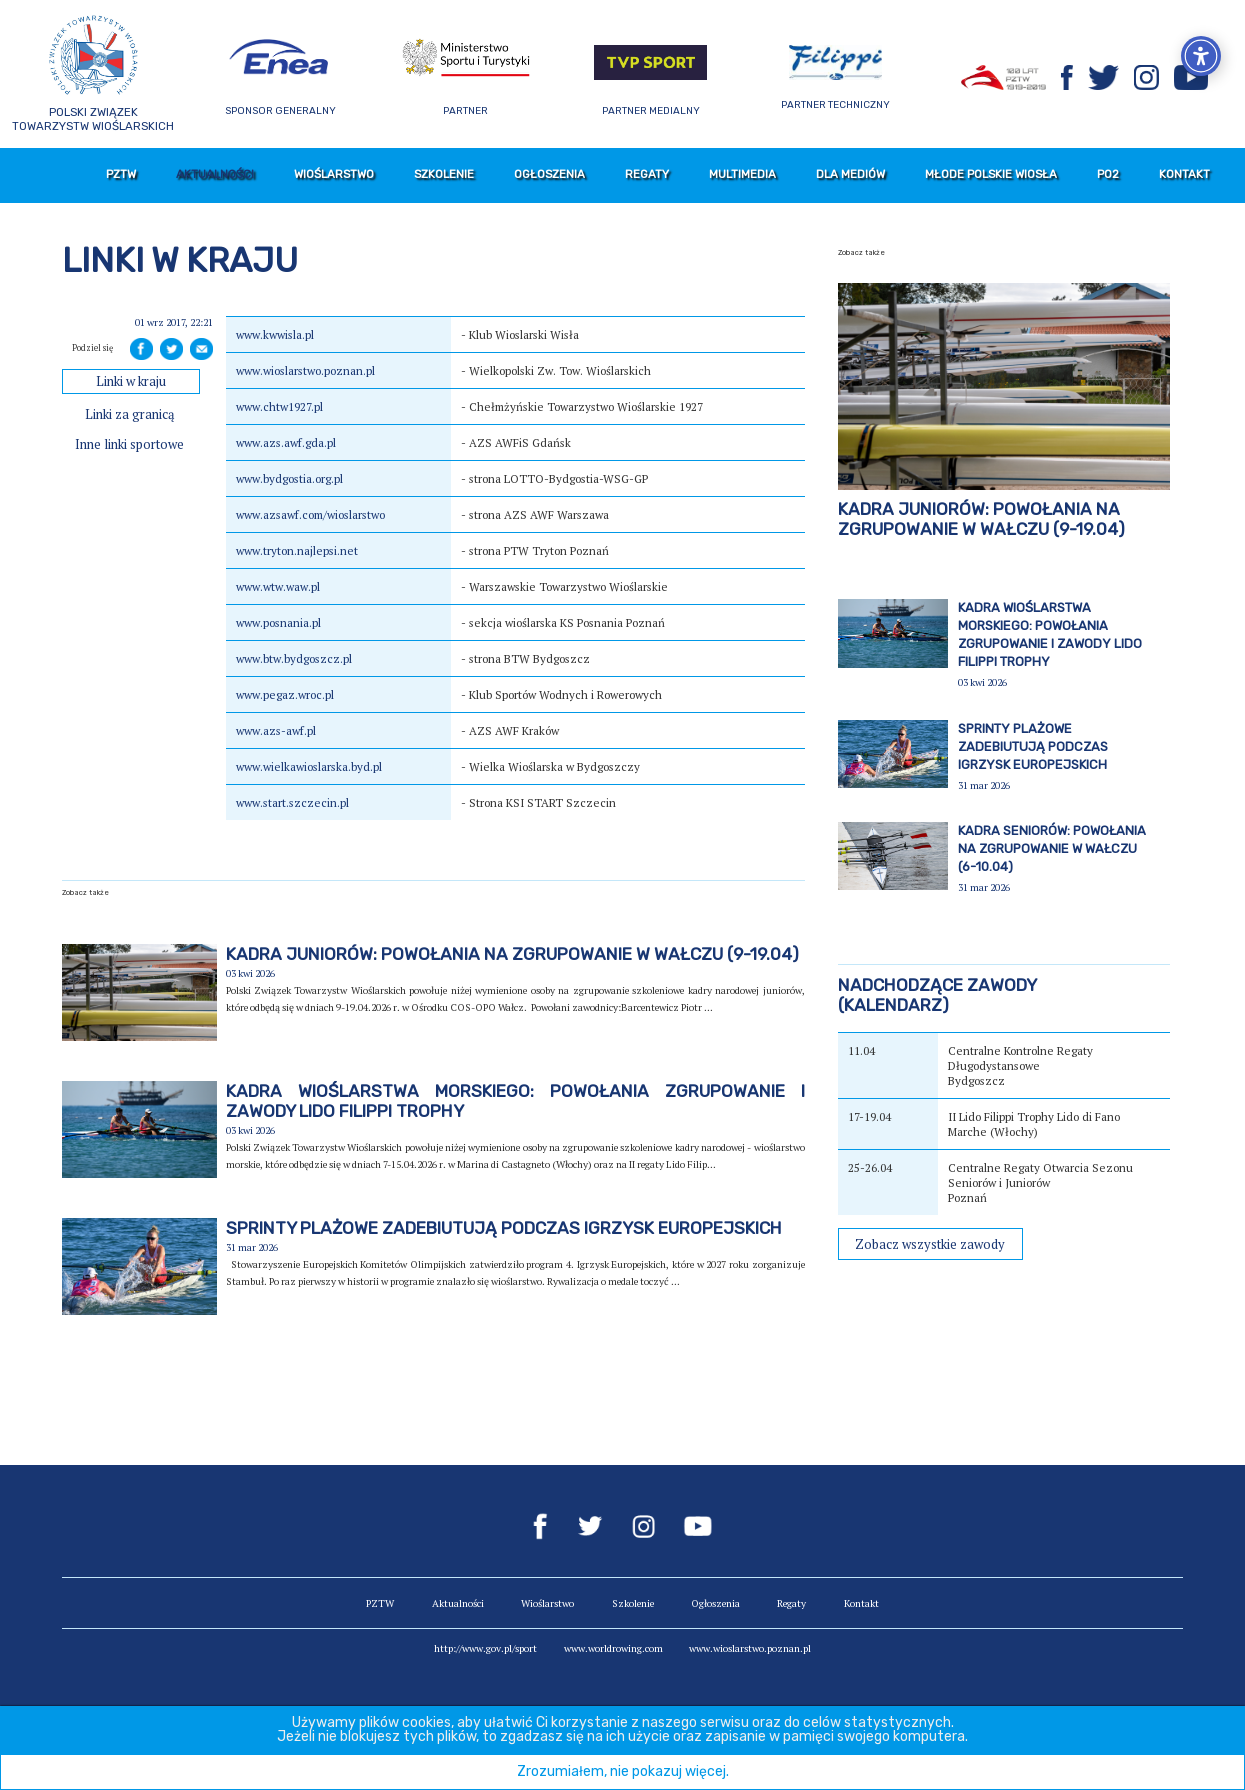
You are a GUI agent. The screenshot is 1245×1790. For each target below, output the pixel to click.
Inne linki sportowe (129, 444)
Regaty (647, 174)
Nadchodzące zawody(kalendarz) (937, 995)
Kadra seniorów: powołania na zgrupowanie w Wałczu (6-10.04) (1052, 848)
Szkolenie (444, 174)
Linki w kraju (131, 381)
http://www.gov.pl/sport (485, 1648)
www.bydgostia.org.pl (289, 478)
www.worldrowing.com (613, 1648)
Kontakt (1184, 174)
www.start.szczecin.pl (292, 802)
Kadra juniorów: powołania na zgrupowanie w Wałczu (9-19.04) (512, 954)
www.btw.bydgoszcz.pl (294, 658)
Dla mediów (850, 174)
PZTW (121, 174)
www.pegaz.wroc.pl (285, 694)
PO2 (1108, 174)
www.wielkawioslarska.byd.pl (309, 766)
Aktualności (215, 174)
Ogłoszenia (549, 174)
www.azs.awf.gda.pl (286, 442)
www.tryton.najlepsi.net (297, 550)
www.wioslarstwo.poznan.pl (305, 370)
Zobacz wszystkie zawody (930, 1244)
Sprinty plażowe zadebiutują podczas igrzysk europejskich (504, 1228)
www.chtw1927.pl (279, 406)
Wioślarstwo (334, 174)
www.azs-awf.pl (276, 730)
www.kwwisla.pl (275, 334)
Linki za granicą (130, 414)
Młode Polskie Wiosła (991, 174)
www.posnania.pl (278, 622)
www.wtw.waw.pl (278, 586)
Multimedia (742, 174)
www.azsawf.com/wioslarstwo (310, 514)
